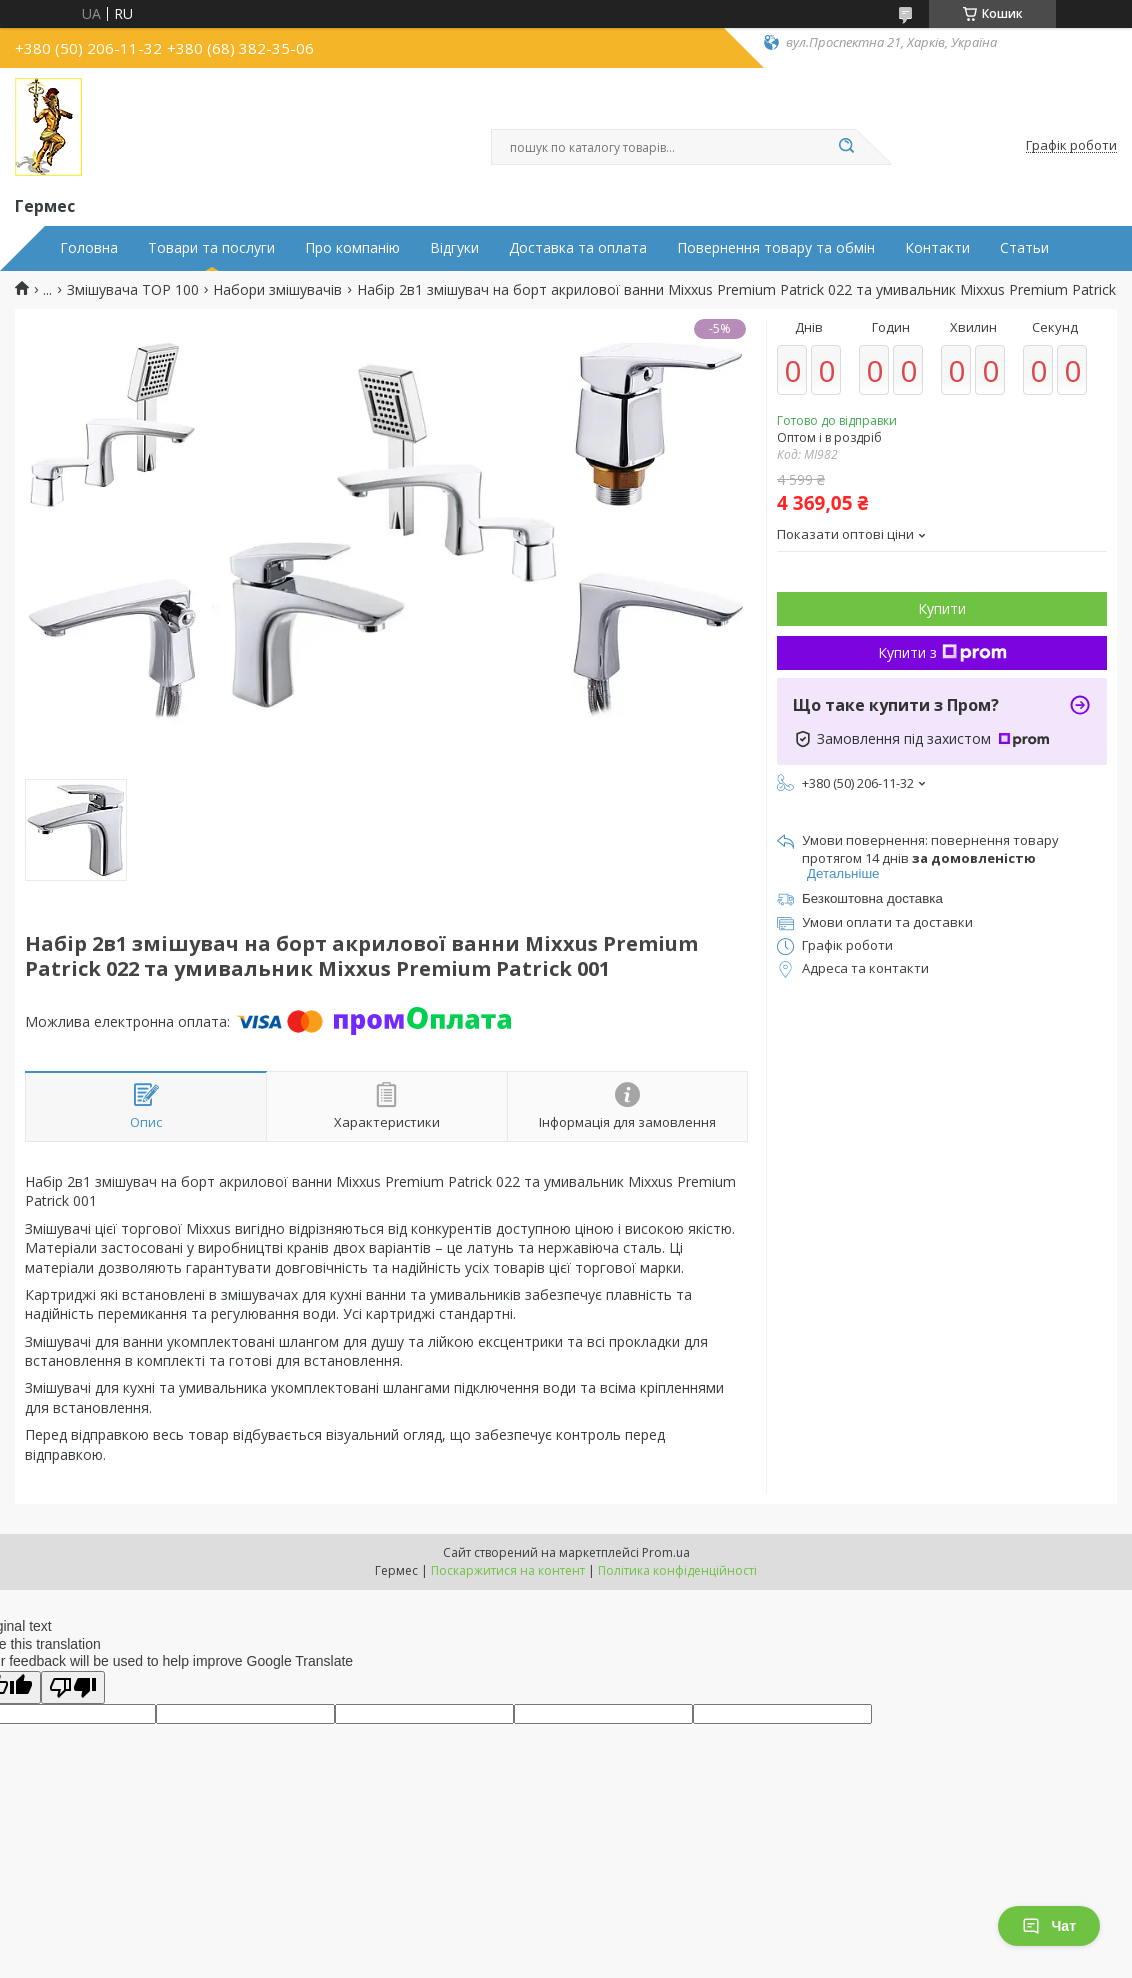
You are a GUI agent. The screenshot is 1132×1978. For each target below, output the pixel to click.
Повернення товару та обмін (776, 248)
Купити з (942, 652)
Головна (89, 248)
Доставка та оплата (578, 248)
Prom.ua (666, 1552)
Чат (1049, 1926)
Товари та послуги (211, 248)
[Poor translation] (73, 1687)
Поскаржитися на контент (508, 1570)
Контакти (937, 248)
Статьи (1024, 248)
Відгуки (454, 248)
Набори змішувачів (277, 290)
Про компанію (352, 248)
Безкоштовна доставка (872, 898)
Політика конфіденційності (677, 1570)
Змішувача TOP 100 (133, 290)
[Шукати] (846, 147)
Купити (942, 608)
